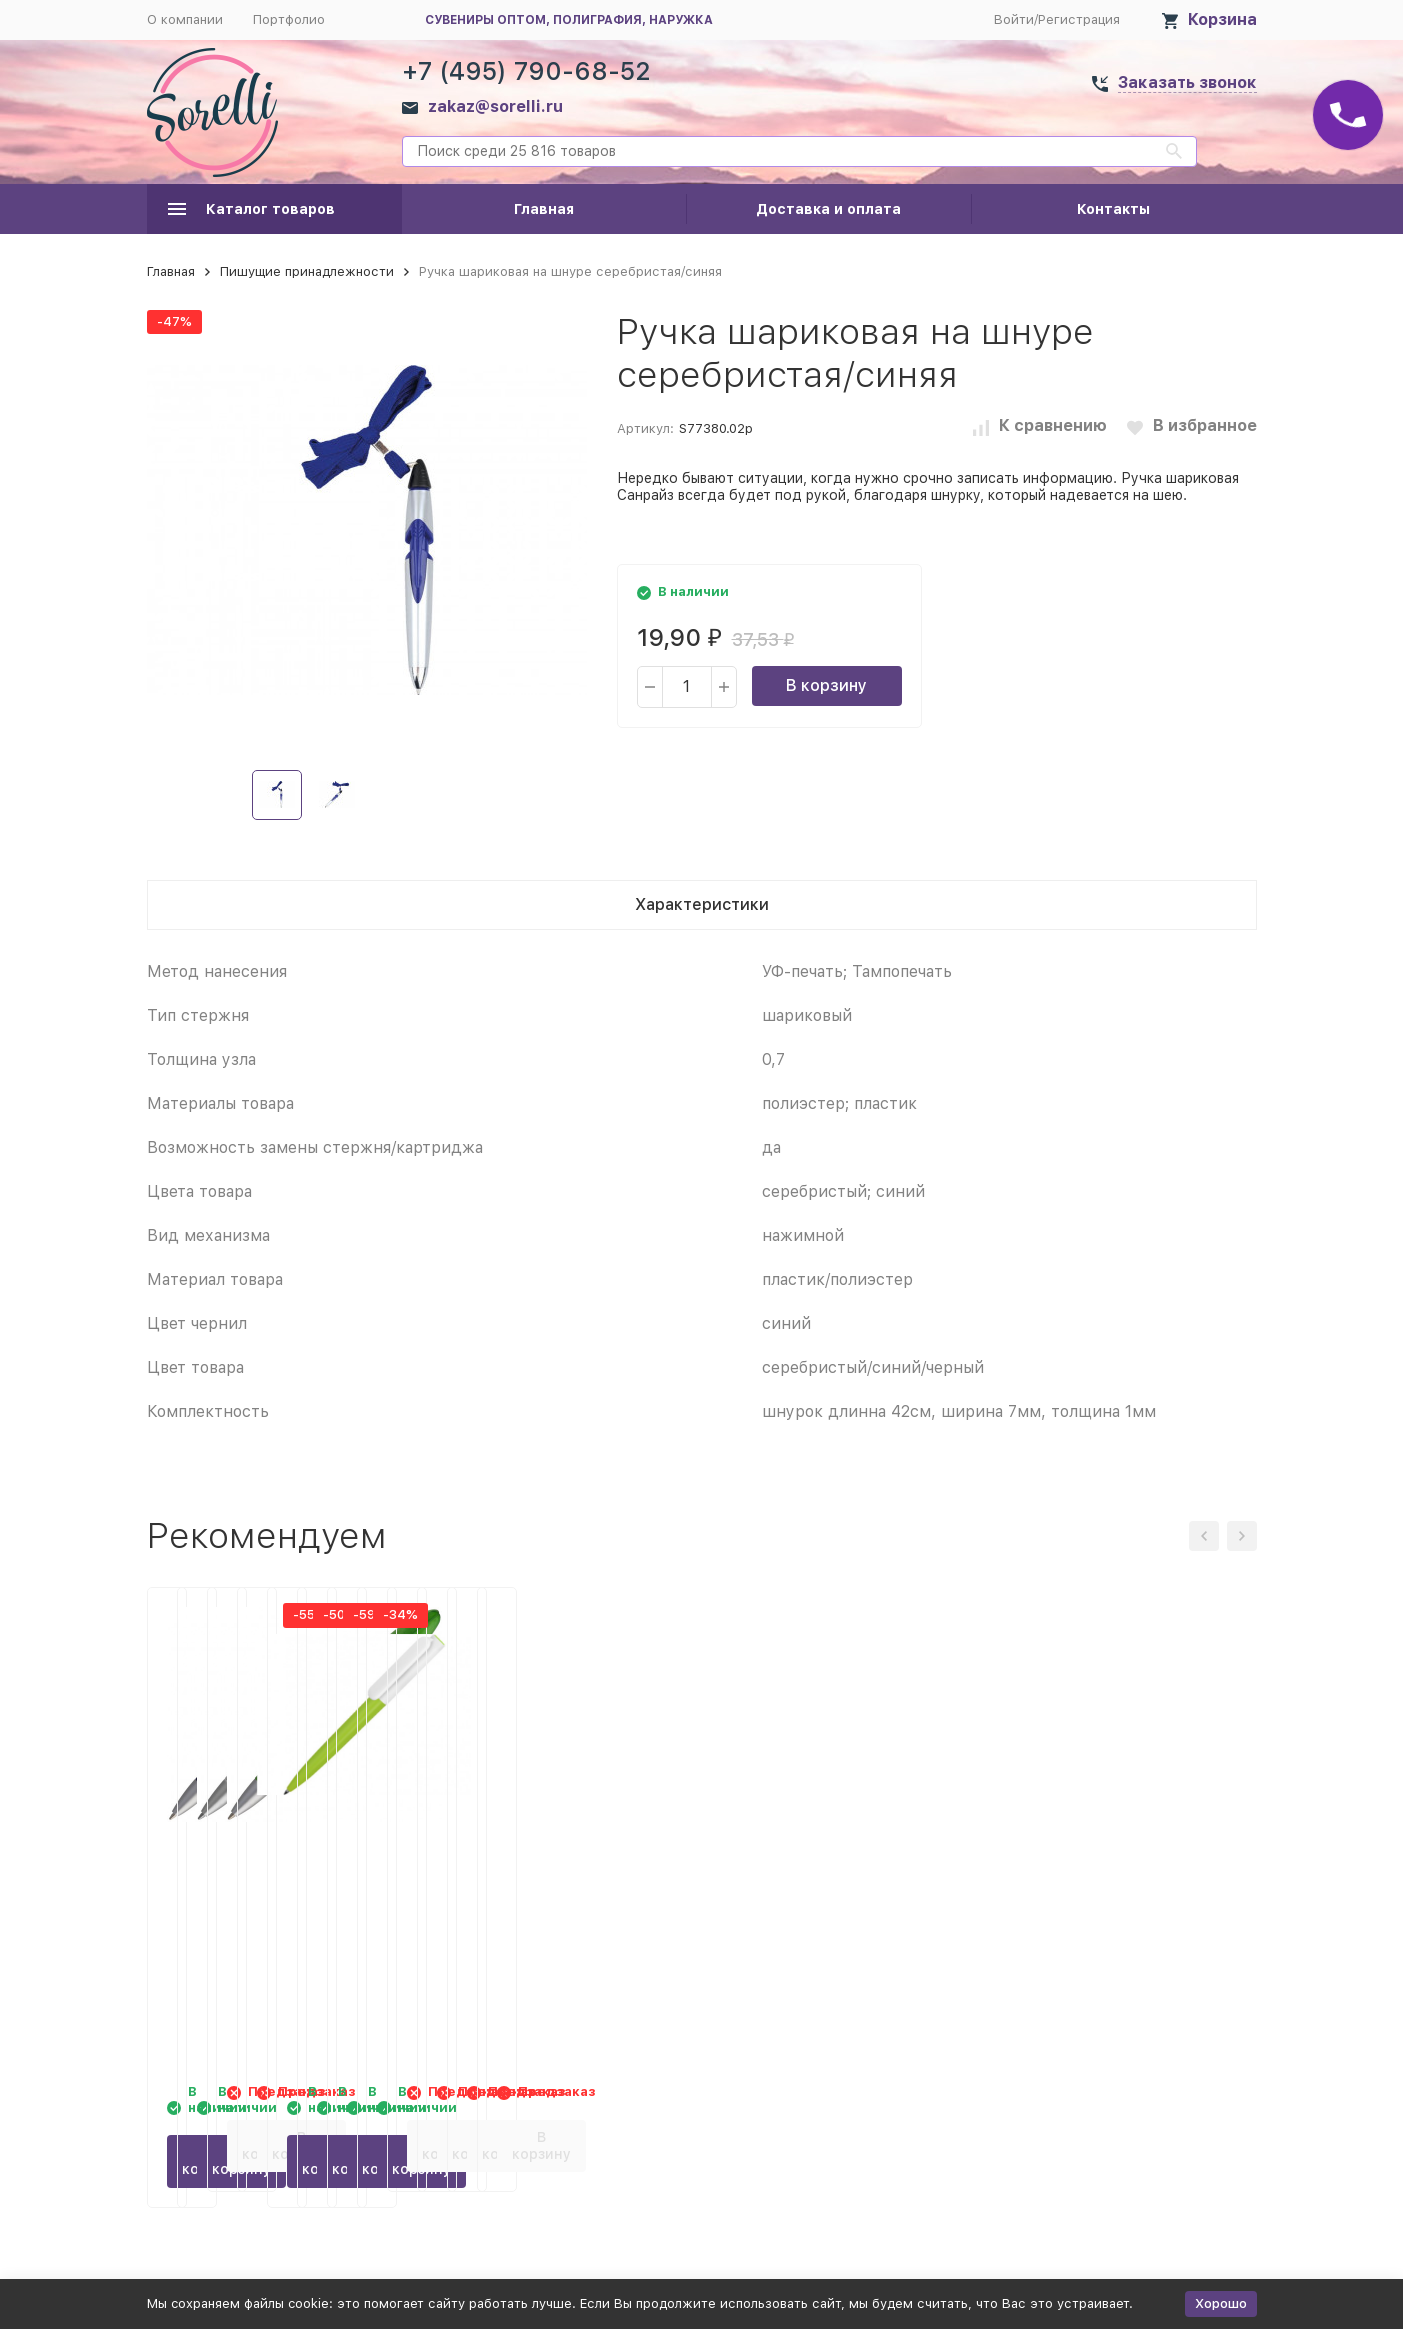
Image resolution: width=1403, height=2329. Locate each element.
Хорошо (1221, 2303)
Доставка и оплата (828, 209)
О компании (185, 19)
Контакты (1113, 209)
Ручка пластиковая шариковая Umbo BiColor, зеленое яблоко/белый (1113, 1873)
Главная (544, 209)
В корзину (826, 685)
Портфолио (289, 19)
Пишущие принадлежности (307, 271)
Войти (1014, 19)
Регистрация (1079, 19)
